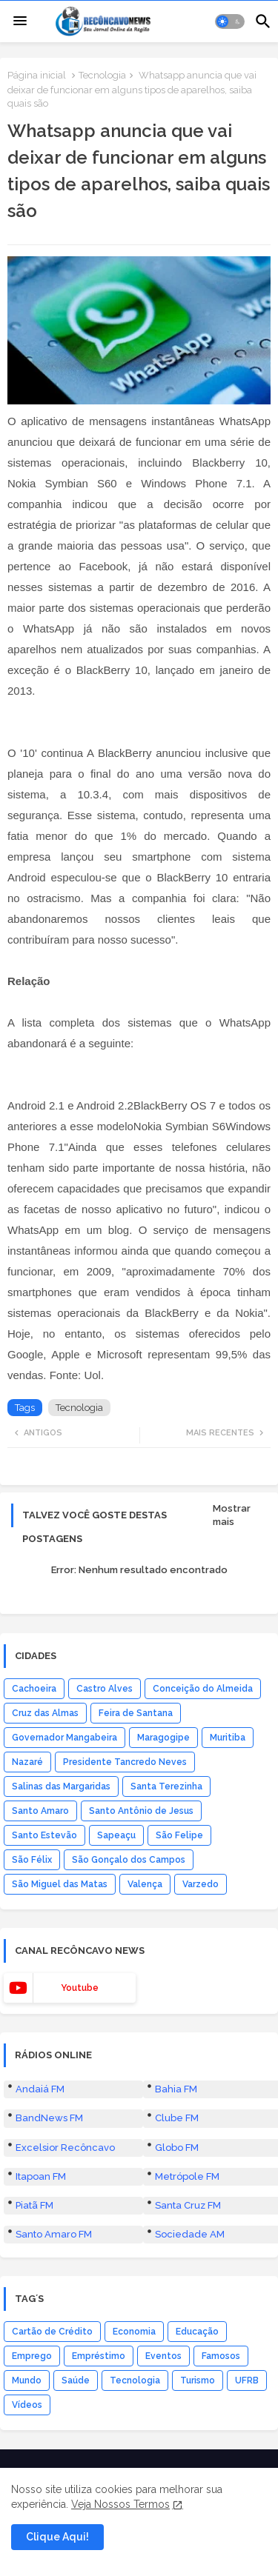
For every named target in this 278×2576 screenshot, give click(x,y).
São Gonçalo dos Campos (128, 2007)
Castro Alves (104, 1836)
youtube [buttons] (80, 2135)
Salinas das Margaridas (61, 1934)
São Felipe (179, 1983)
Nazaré (27, 1909)
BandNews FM (49, 2265)
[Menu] (20, 21)
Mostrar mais (232, 1662)
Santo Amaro (40, 1958)
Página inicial (36, 75)
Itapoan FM (41, 2323)
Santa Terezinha (166, 1934)
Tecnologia (102, 75)
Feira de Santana (136, 1860)
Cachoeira (34, 1836)
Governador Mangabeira (64, 1885)
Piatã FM (34, 2352)
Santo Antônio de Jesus (141, 1958)
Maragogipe (163, 1885)
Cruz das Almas (45, 1860)
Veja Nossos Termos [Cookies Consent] (120, 2504)
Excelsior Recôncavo (65, 2294)
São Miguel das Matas (59, 2031)
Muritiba (227, 1885)
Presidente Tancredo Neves (125, 1909)
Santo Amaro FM (54, 2381)
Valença (145, 2031)
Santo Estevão (44, 1983)
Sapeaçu (116, 1983)
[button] (230, 21)
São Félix (32, 2007)
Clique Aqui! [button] (57, 2537)
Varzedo (200, 2031)
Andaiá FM (40, 2236)
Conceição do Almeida (203, 1836)
